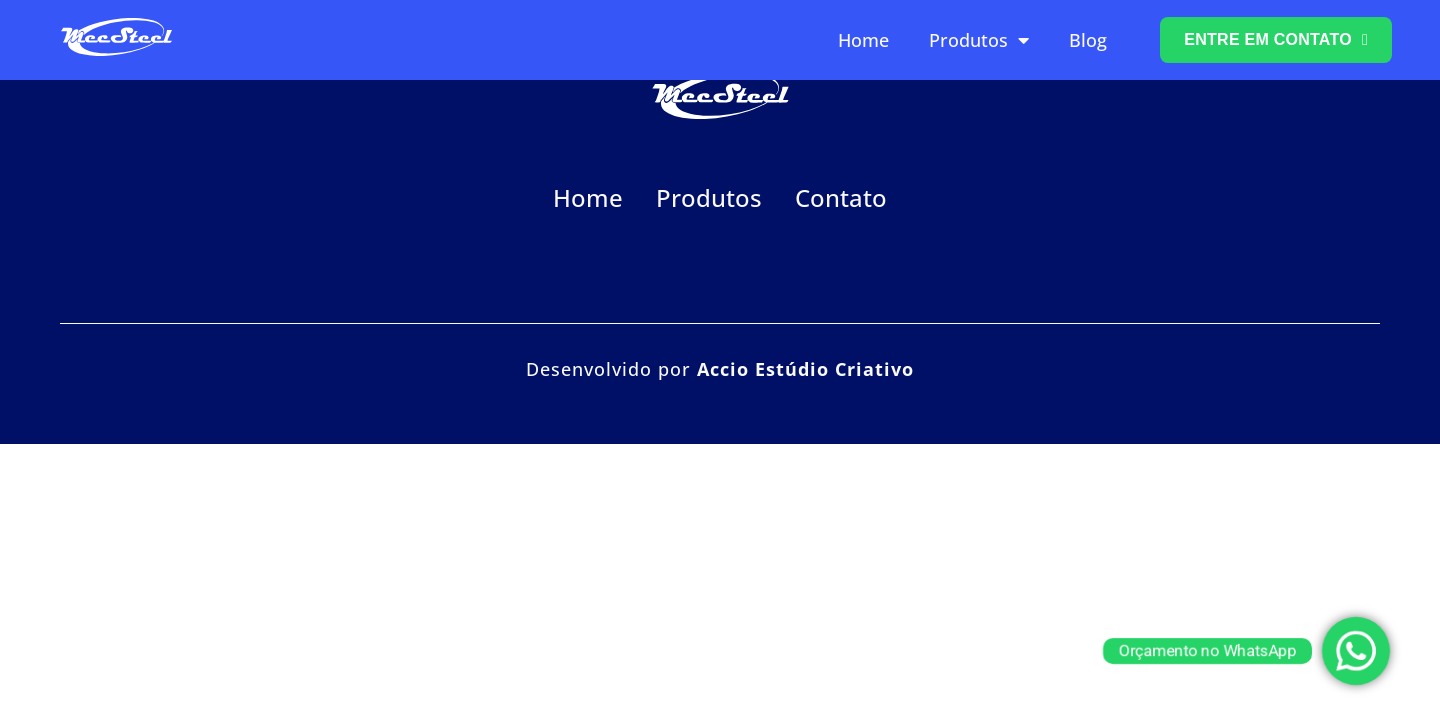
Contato (841, 197)
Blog (1088, 40)
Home (863, 40)
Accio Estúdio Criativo (805, 369)
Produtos (979, 40)
